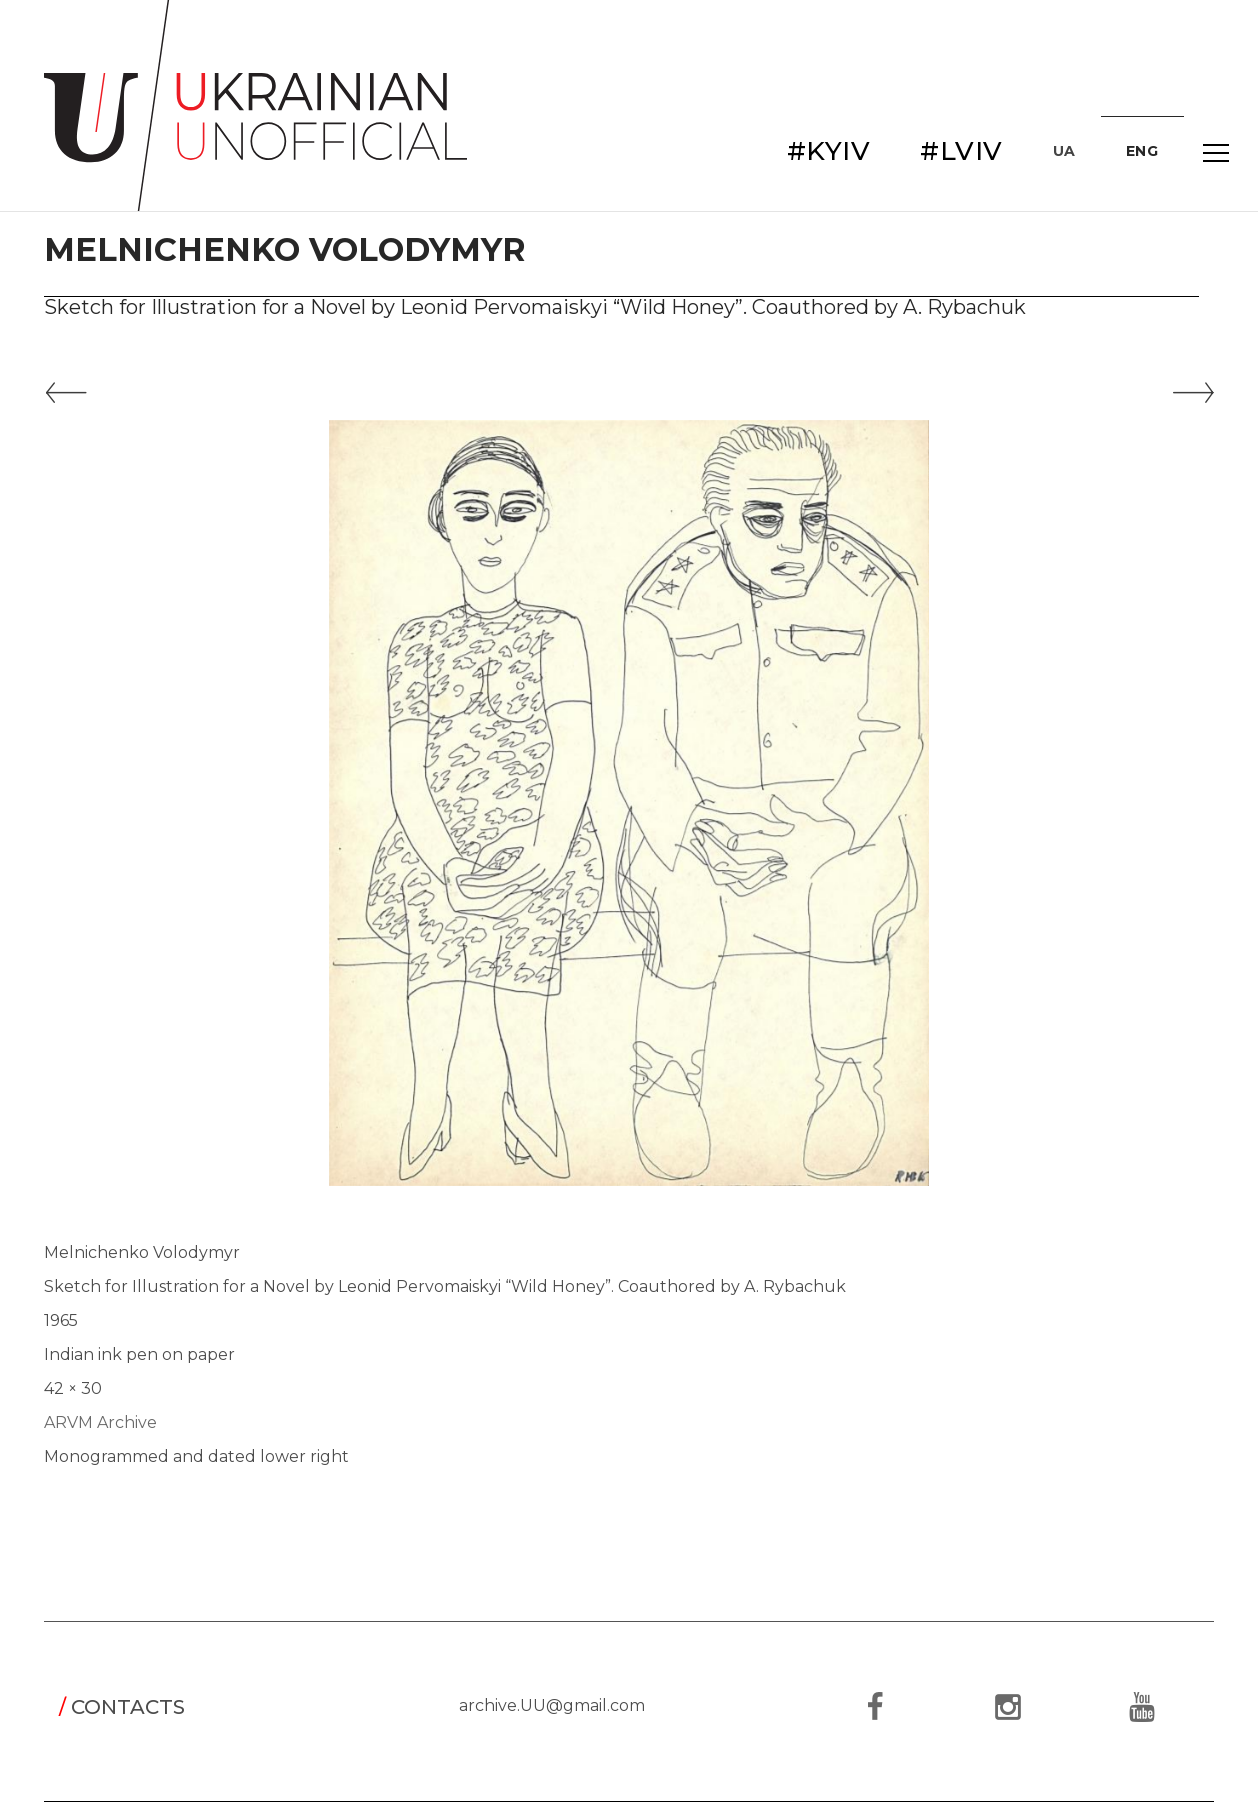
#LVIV (961, 151)
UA (1064, 151)
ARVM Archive (100, 1422)
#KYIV (829, 151)
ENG (1142, 151)
